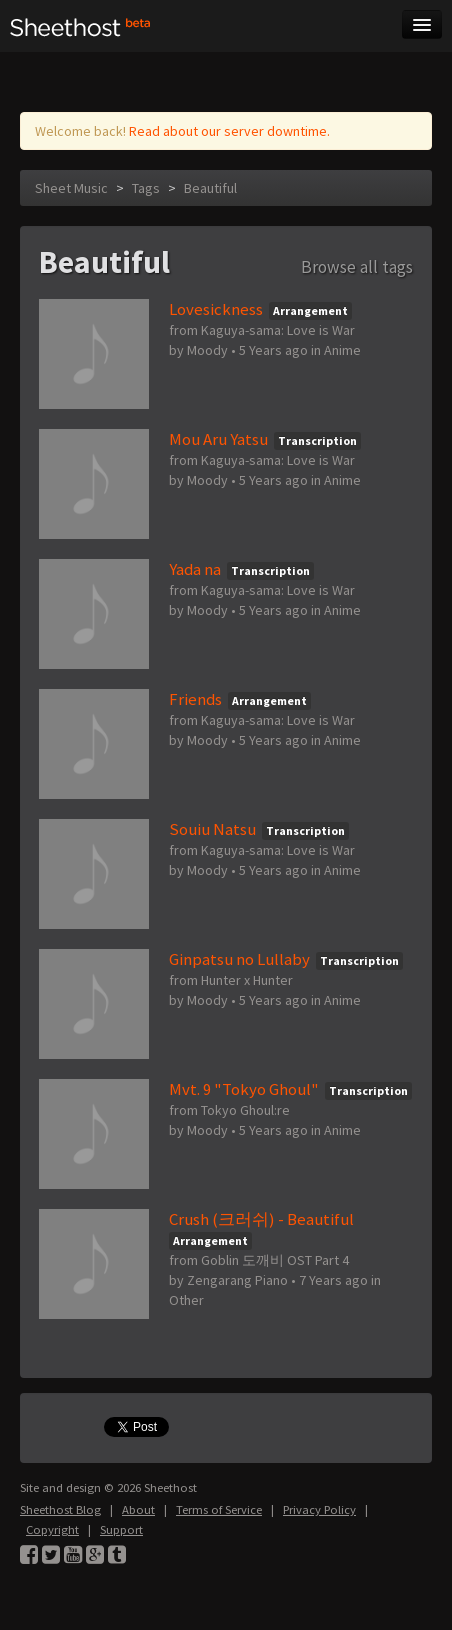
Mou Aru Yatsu (218, 439)
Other (186, 1300)
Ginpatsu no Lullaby (239, 959)
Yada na (195, 569)
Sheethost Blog (60, 1509)
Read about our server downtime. (229, 131)
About (138, 1509)
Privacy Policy (319, 1509)
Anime (342, 350)
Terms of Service (219, 1509)
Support (121, 1529)
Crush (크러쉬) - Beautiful (261, 1219)
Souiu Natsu (212, 829)
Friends (195, 699)
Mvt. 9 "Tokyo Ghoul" (244, 1089)
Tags (146, 188)
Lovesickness (216, 309)
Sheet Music (71, 188)
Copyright (52, 1529)
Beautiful (210, 188)
